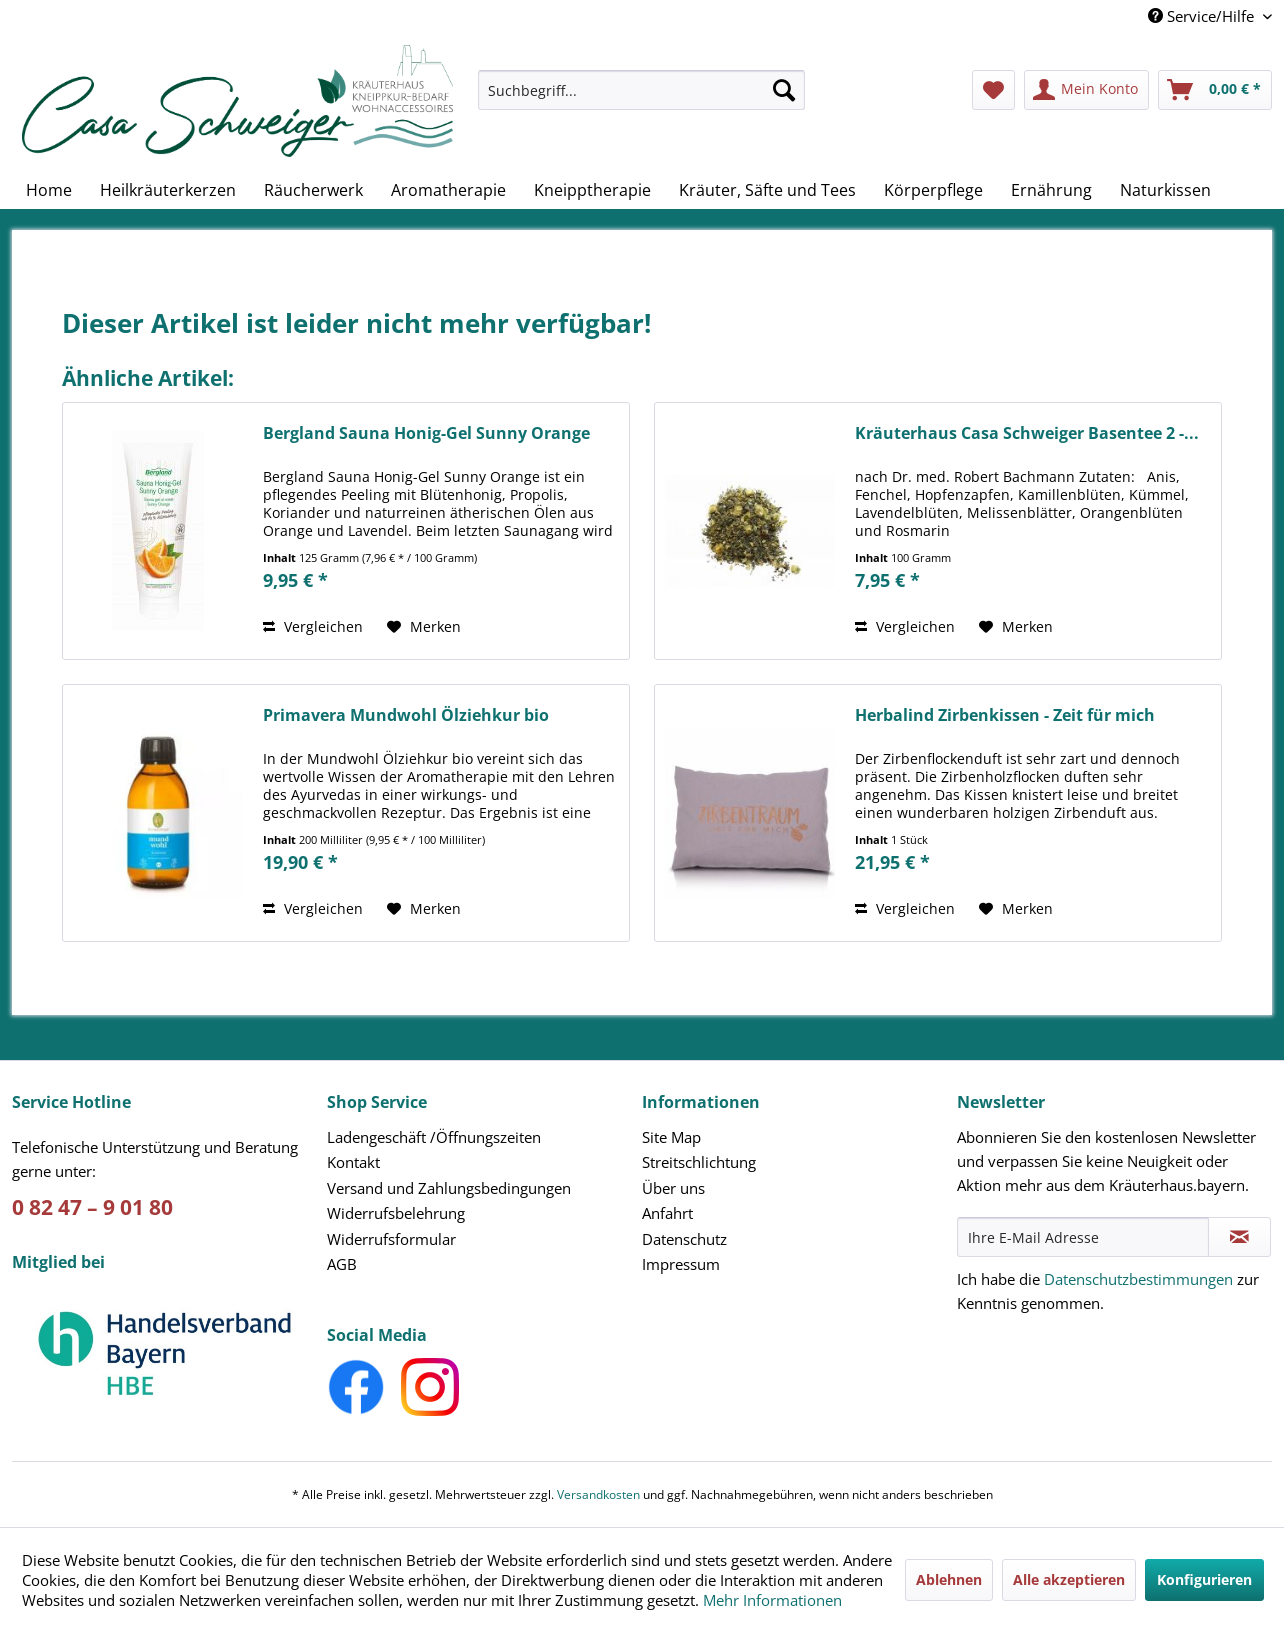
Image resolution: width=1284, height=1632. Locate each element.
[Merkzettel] (993, 90)
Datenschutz (684, 1239)
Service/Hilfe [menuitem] (1203, 16)
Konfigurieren (1204, 1579)
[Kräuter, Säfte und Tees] (767, 190)
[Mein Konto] (1086, 90)
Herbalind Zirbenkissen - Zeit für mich (1005, 715)
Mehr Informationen (772, 1600)
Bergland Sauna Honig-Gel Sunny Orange (426, 433)
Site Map (671, 1137)
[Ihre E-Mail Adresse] (1083, 1237)
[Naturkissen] (1165, 190)
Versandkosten (598, 1494)
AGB (342, 1264)
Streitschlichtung (699, 1162)
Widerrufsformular (391, 1239)
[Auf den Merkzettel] (424, 627)
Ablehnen (949, 1579)
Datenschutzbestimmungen (1138, 1279)
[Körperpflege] (933, 190)
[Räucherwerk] (313, 190)
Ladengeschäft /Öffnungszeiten (434, 1137)
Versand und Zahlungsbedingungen (449, 1188)
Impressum (681, 1264)
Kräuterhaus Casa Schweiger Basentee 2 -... (1027, 433)
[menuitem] (642, 99)
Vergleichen (313, 626)
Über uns (673, 1188)
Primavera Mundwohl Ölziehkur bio (406, 715)
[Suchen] (784, 90)
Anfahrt (667, 1213)
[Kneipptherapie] (592, 190)
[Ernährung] (1051, 190)
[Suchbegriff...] (642, 90)
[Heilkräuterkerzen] (168, 190)
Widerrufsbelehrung (396, 1213)
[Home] (49, 190)
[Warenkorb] (1215, 90)
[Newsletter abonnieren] (1239, 1237)
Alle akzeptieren (1069, 1579)
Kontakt (353, 1162)
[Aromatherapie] (448, 190)
